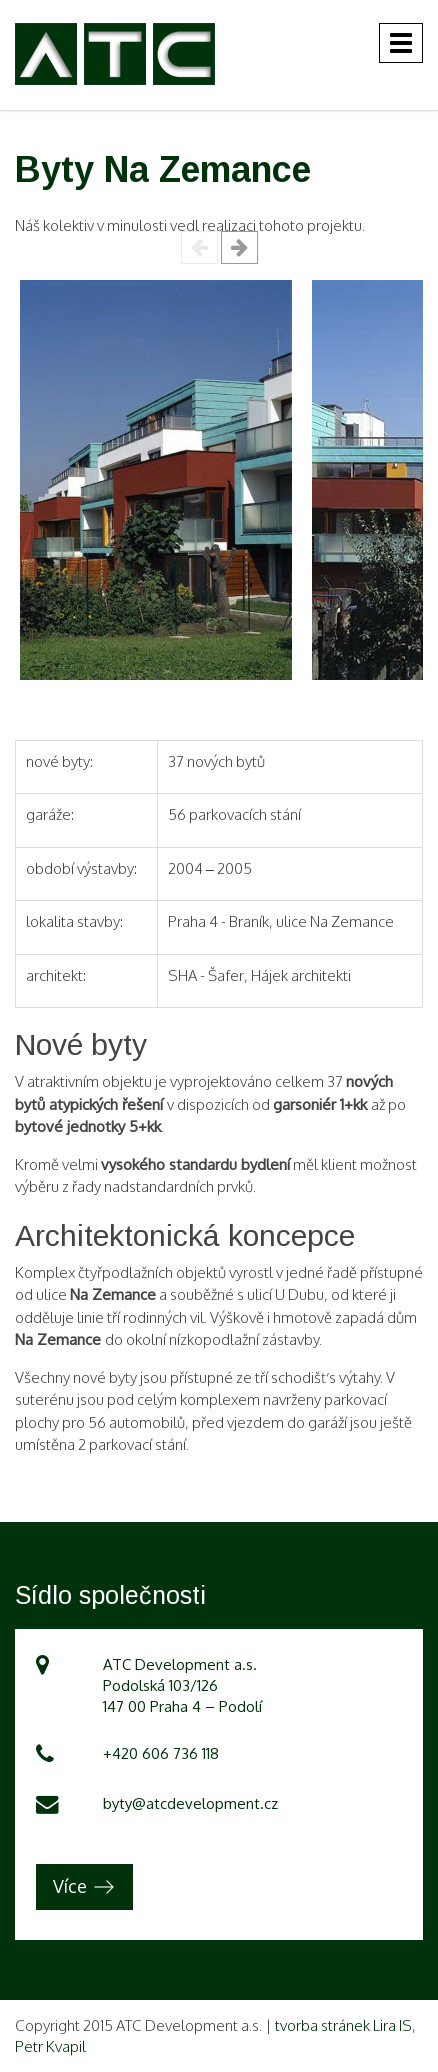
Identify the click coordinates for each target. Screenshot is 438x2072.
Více (70, 1886)
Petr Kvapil (50, 2046)
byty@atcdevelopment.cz (190, 1803)
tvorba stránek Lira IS (343, 2025)
